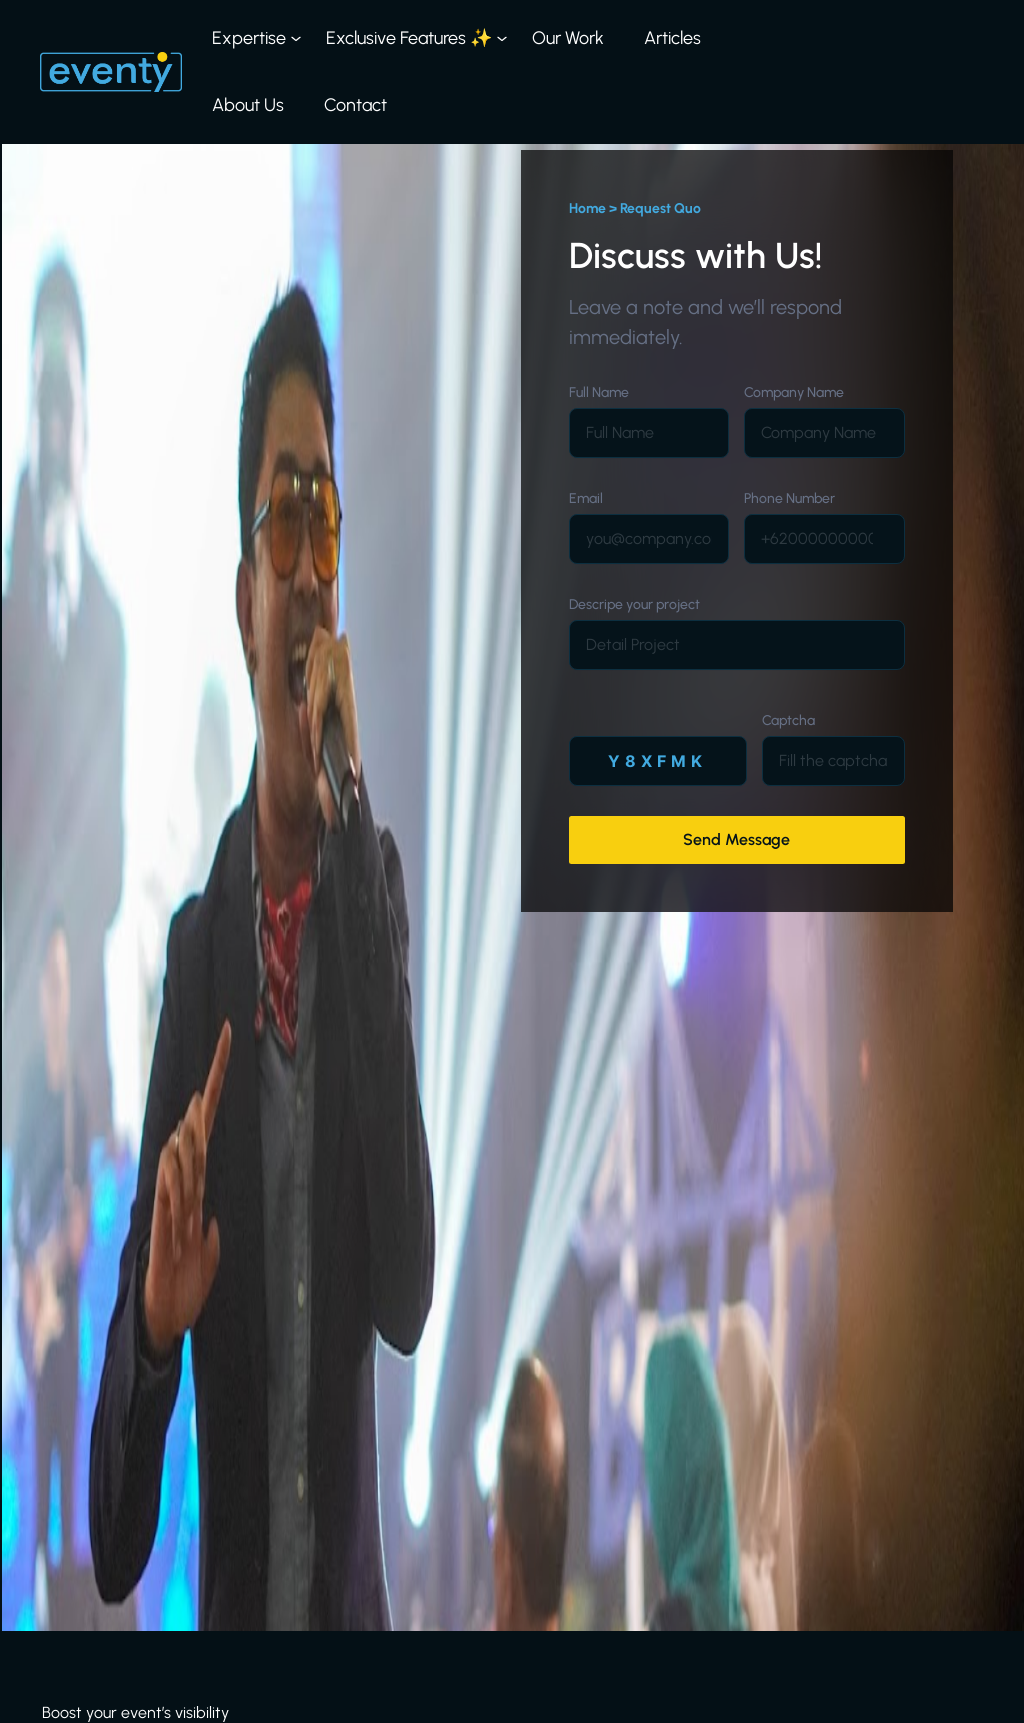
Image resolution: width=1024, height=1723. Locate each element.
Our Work (568, 38)
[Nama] (649, 433)
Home (587, 208)
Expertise (249, 38)
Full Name (599, 392)
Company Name (794, 392)
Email (586, 498)
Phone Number (789, 498)
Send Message (736, 839)
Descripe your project (634, 604)
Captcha (788, 720)
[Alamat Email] (649, 539)
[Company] (824, 433)
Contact (355, 105)
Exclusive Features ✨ (409, 38)
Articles (672, 38)
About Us (248, 105)
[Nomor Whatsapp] (824, 539)
